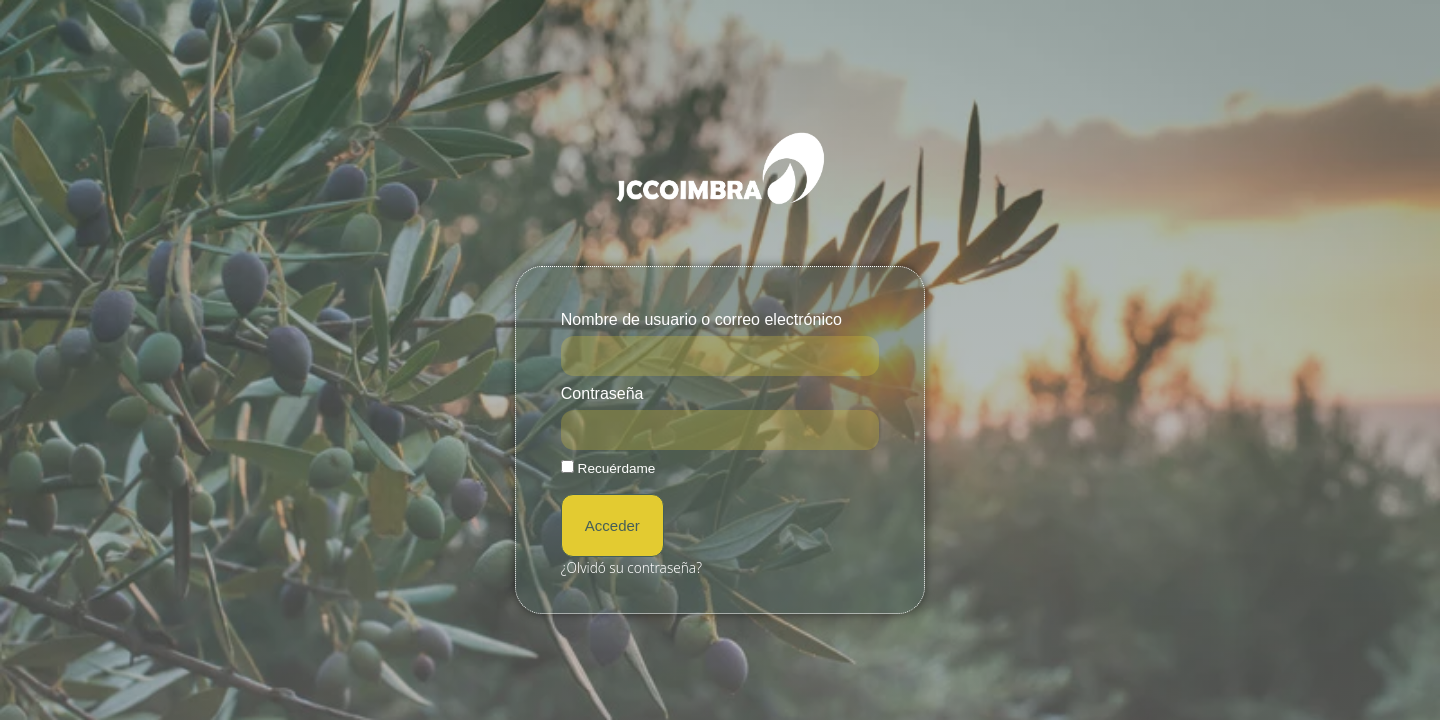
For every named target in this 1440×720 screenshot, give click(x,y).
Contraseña (602, 394)
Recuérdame (608, 468)
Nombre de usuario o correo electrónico (701, 320)
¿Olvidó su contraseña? (631, 567)
